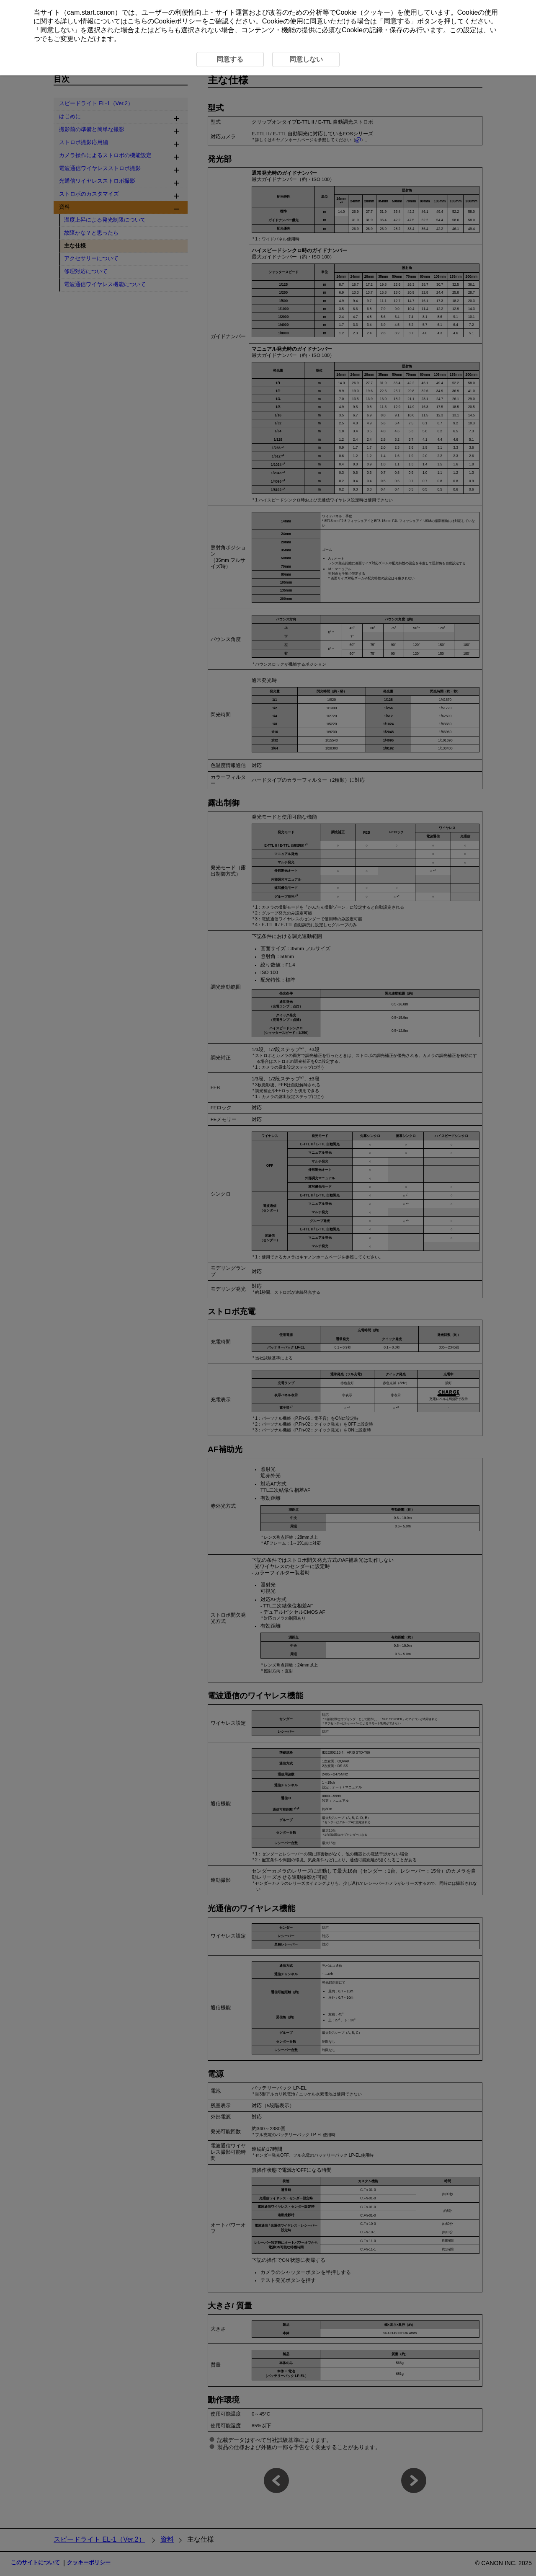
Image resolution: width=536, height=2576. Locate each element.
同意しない (57, 30)
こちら (137, 21)
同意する (397, 21)
